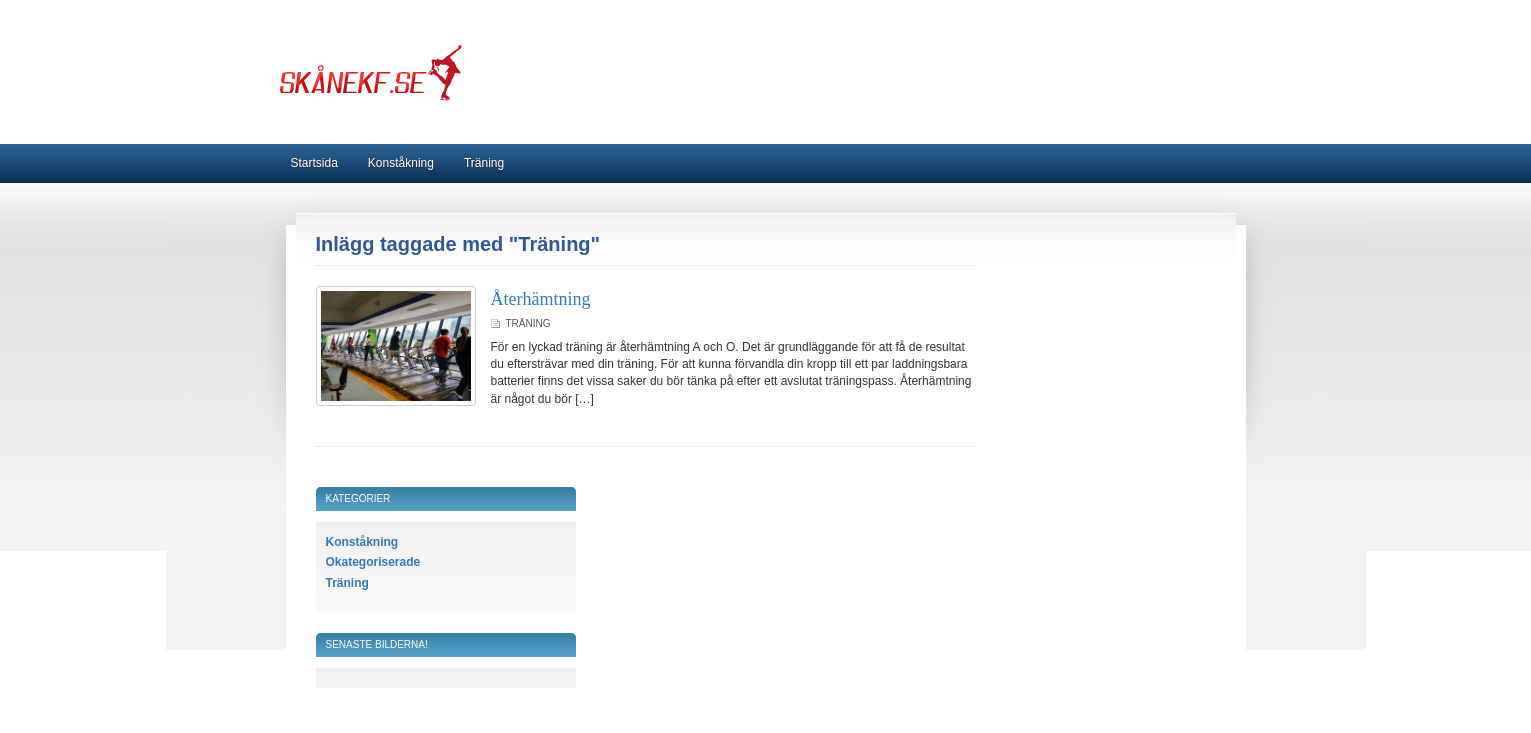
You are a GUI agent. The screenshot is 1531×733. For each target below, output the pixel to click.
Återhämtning (541, 299)
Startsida (314, 163)
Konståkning (401, 163)
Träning (484, 163)
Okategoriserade (373, 562)
